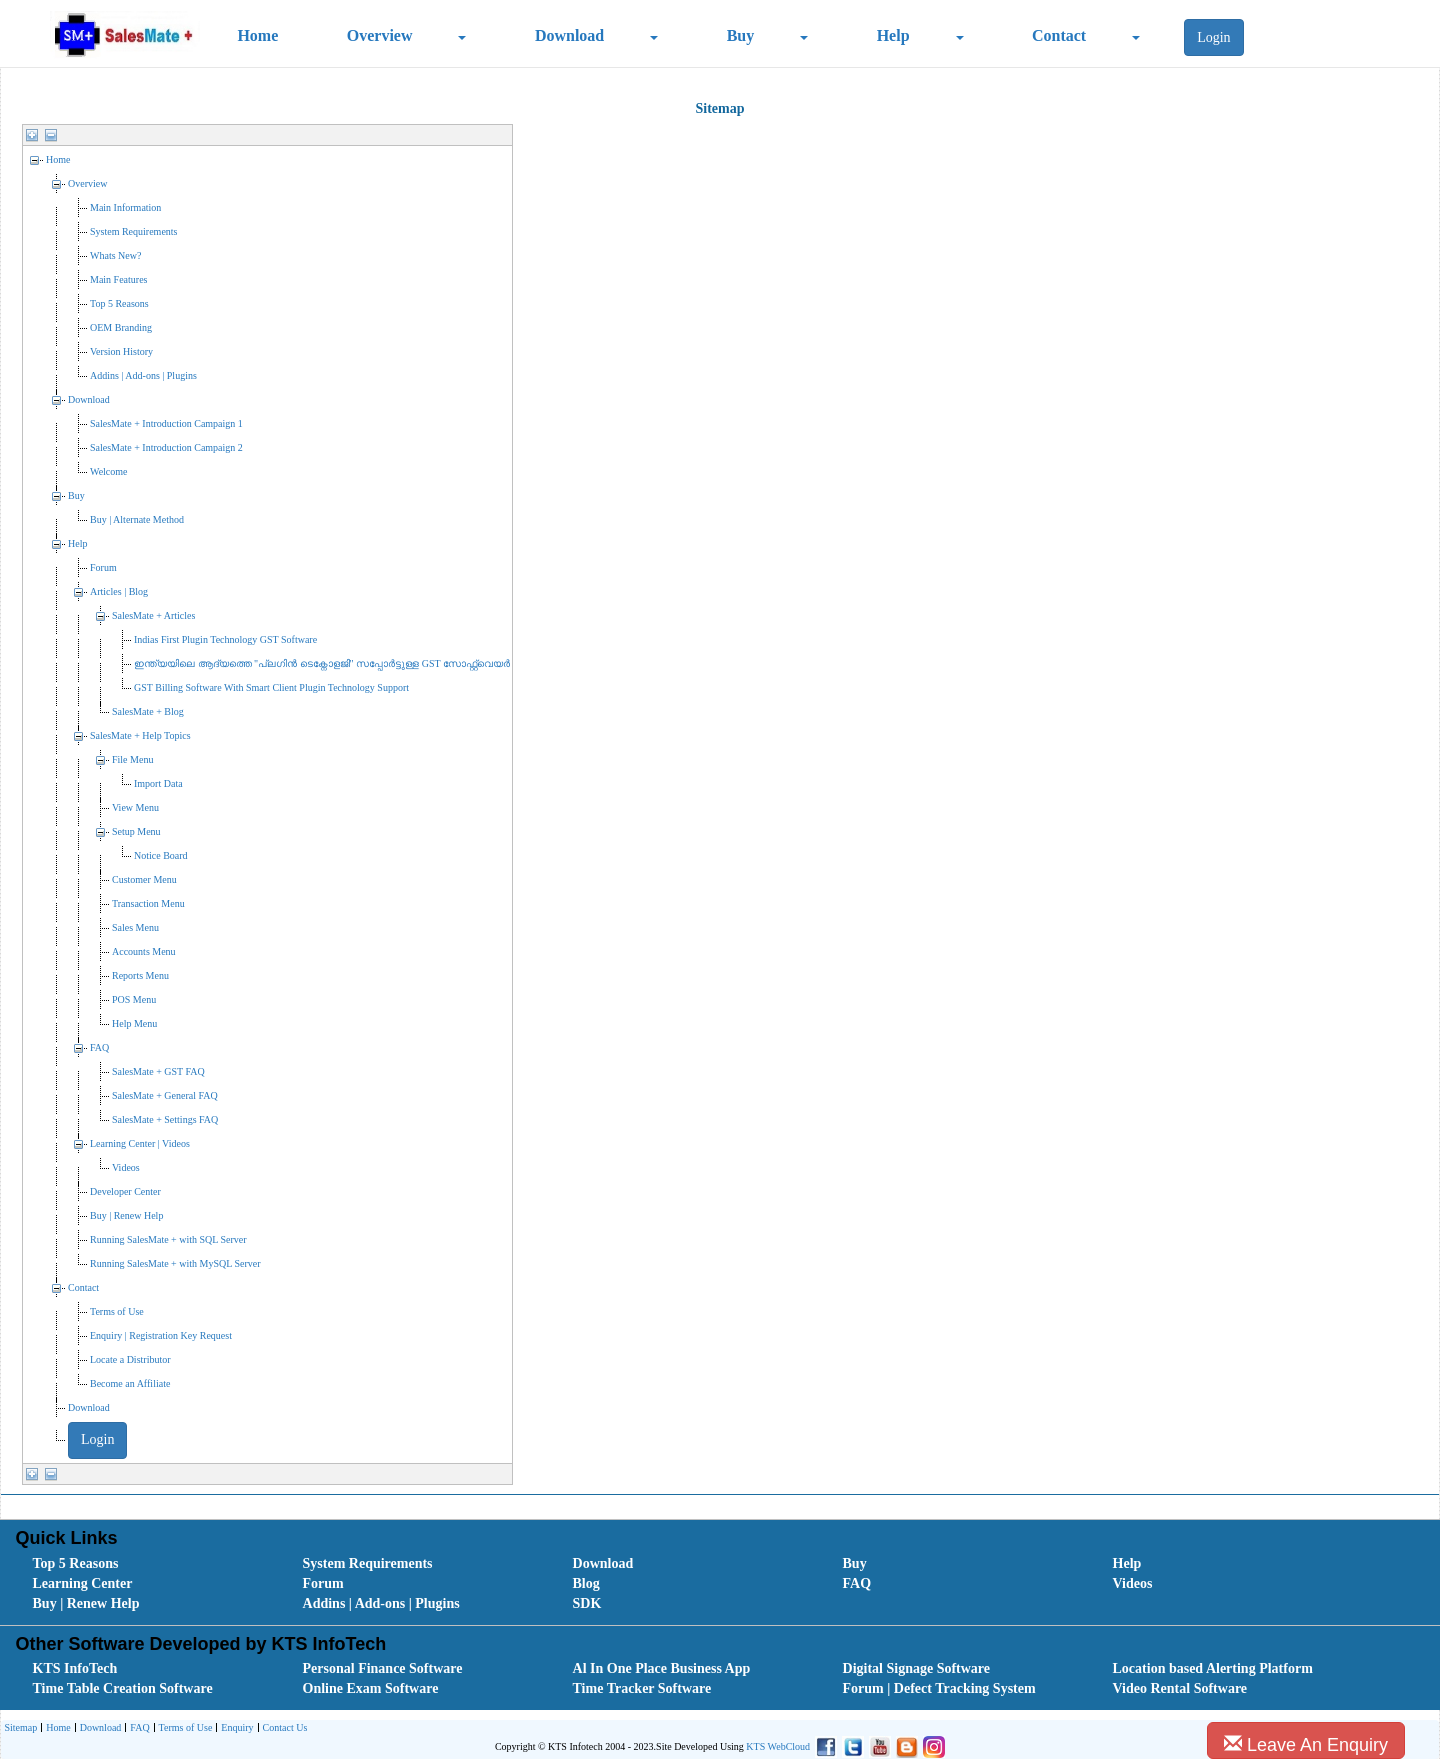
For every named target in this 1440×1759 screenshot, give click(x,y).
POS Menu (134, 999)
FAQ (99, 1047)
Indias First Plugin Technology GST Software (225, 639)
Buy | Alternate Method (137, 519)
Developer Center (125, 1191)
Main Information (125, 207)
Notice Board (161, 855)
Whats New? (115, 255)
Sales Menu (135, 927)
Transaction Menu (148, 903)
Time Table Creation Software (123, 1688)
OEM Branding (121, 327)
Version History (121, 351)
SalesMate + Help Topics (140, 735)
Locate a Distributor (130, 1359)
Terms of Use (117, 1311)
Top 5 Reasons (119, 303)
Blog (586, 1583)
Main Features (119, 279)
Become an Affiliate (130, 1383)
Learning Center (83, 1583)
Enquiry (234, 1728)
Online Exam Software (371, 1688)
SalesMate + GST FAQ (158, 1071)
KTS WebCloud (778, 1746)
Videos (126, 1167)
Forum (103, 567)
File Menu (132, 759)
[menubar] (724, 1584)
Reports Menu (140, 975)
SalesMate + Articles (153, 615)
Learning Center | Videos (140, 1143)
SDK (587, 1603)
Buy (741, 35)
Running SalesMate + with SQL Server (168, 1239)
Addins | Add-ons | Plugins (143, 375)
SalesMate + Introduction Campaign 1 (166, 423)
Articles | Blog (119, 591)
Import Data (158, 783)
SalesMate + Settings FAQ (165, 1119)
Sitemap (20, 1727)
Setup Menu (136, 831)
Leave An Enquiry (1306, 1744)
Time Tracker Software (642, 1688)
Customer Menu (144, 879)
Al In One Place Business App (662, 1668)
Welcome (109, 471)
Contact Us (283, 1728)
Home (257, 35)
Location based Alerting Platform (1213, 1668)
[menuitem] (145, 1564)
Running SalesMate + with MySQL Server (175, 1263)
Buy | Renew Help (126, 1215)
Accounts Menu (144, 951)
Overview (380, 35)
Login (1213, 37)
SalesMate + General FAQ (165, 1095)
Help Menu (134, 1023)
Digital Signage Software (917, 1668)
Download (569, 35)
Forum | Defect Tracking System (939, 1688)
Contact (1059, 35)
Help (893, 35)
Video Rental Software (1180, 1688)
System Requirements (134, 231)
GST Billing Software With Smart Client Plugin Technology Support (271, 687)
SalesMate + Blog (148, 711)
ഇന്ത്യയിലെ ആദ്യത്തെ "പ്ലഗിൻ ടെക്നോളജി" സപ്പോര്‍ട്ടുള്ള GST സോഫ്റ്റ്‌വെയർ (322, 663)
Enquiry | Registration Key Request (161, 1335)
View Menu (135, 807)
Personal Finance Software (383, 1668)
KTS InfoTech (75, 1668)
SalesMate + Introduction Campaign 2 (166, 447)
